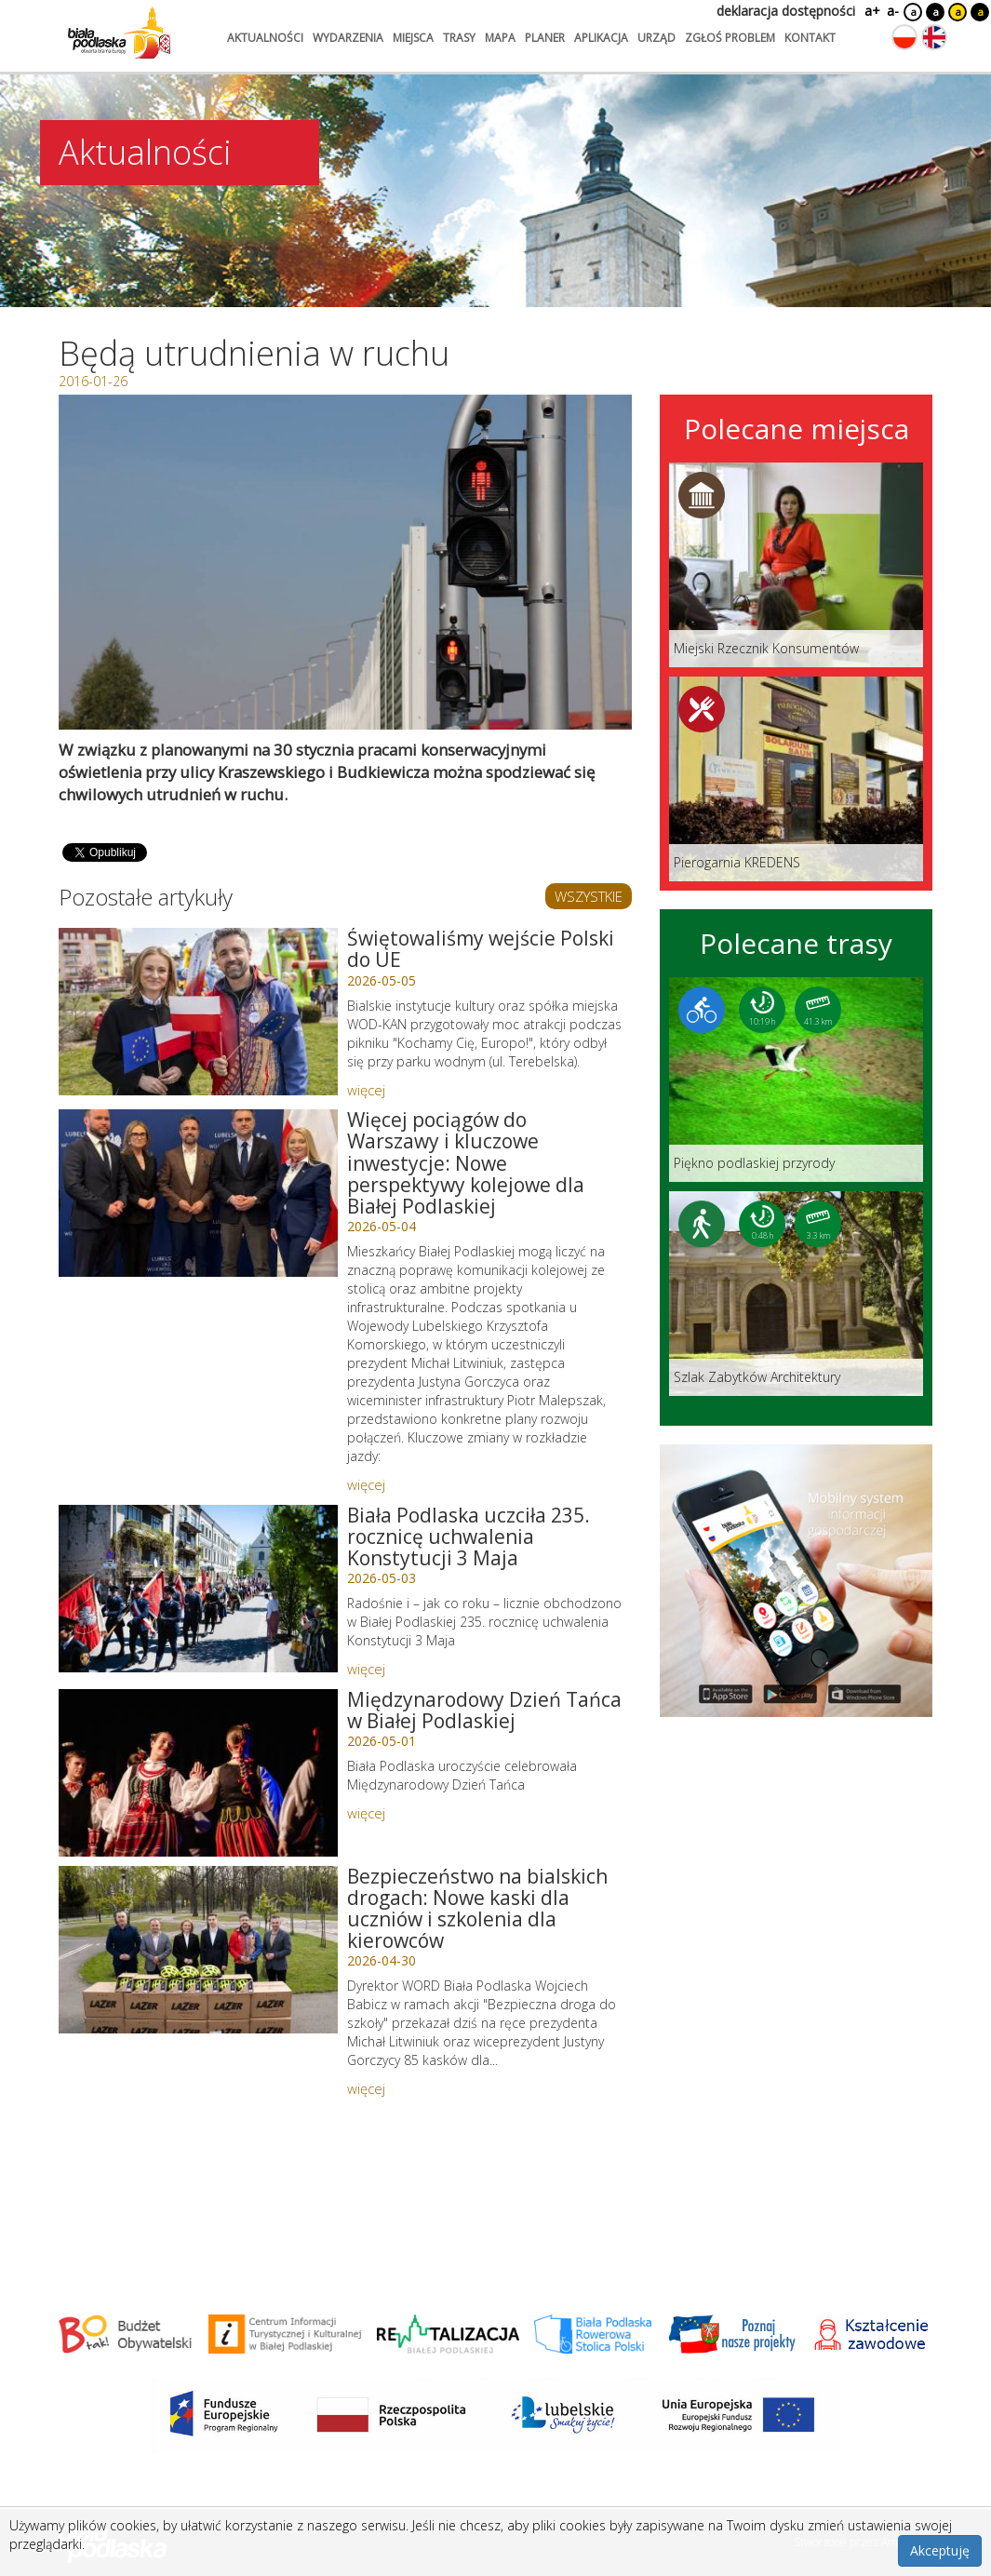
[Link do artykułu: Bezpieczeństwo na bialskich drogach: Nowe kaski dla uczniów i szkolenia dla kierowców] (198, 1949)
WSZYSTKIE (589, 896)
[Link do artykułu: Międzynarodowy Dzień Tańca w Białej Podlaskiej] (198, 1773)
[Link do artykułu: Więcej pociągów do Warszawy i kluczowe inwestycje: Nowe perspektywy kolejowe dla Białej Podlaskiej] (198, 1193)
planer (545, 38)
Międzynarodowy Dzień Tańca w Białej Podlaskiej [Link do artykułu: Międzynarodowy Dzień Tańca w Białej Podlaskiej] (484, 1710)
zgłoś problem (730, 38)
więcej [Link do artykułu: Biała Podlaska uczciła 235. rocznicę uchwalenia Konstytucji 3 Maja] (366, 1668)
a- (893, 11)
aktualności (265, 38)
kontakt (810, 38)
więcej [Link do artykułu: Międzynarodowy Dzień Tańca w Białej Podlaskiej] (366, 1813)
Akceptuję (940, 2550)
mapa (500, 38)
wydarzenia (348, 38)
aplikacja (601, 38)
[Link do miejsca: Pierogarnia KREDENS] (796, 779)
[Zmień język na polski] (904, 37)
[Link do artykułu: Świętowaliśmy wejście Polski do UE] (198, 1011)
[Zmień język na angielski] (934, 37)
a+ (870, 11)
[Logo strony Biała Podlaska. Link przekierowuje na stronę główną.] (119, 32)
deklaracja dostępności (785, 11)
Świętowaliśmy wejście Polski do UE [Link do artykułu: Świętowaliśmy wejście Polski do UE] (480, 949)
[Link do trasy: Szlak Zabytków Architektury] (796, 1293)
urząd (656, 38)
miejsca (413, 38)
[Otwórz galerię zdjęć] (346, 562)
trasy (459, 38)
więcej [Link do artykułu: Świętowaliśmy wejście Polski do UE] (366, 1089)
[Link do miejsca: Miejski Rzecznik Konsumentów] (796, 565)
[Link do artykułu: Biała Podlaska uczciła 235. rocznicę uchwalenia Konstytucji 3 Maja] (198, 1588)
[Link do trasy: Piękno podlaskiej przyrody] (796, 1079)
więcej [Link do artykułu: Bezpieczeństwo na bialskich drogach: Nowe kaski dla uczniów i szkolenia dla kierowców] (366, 2088)
